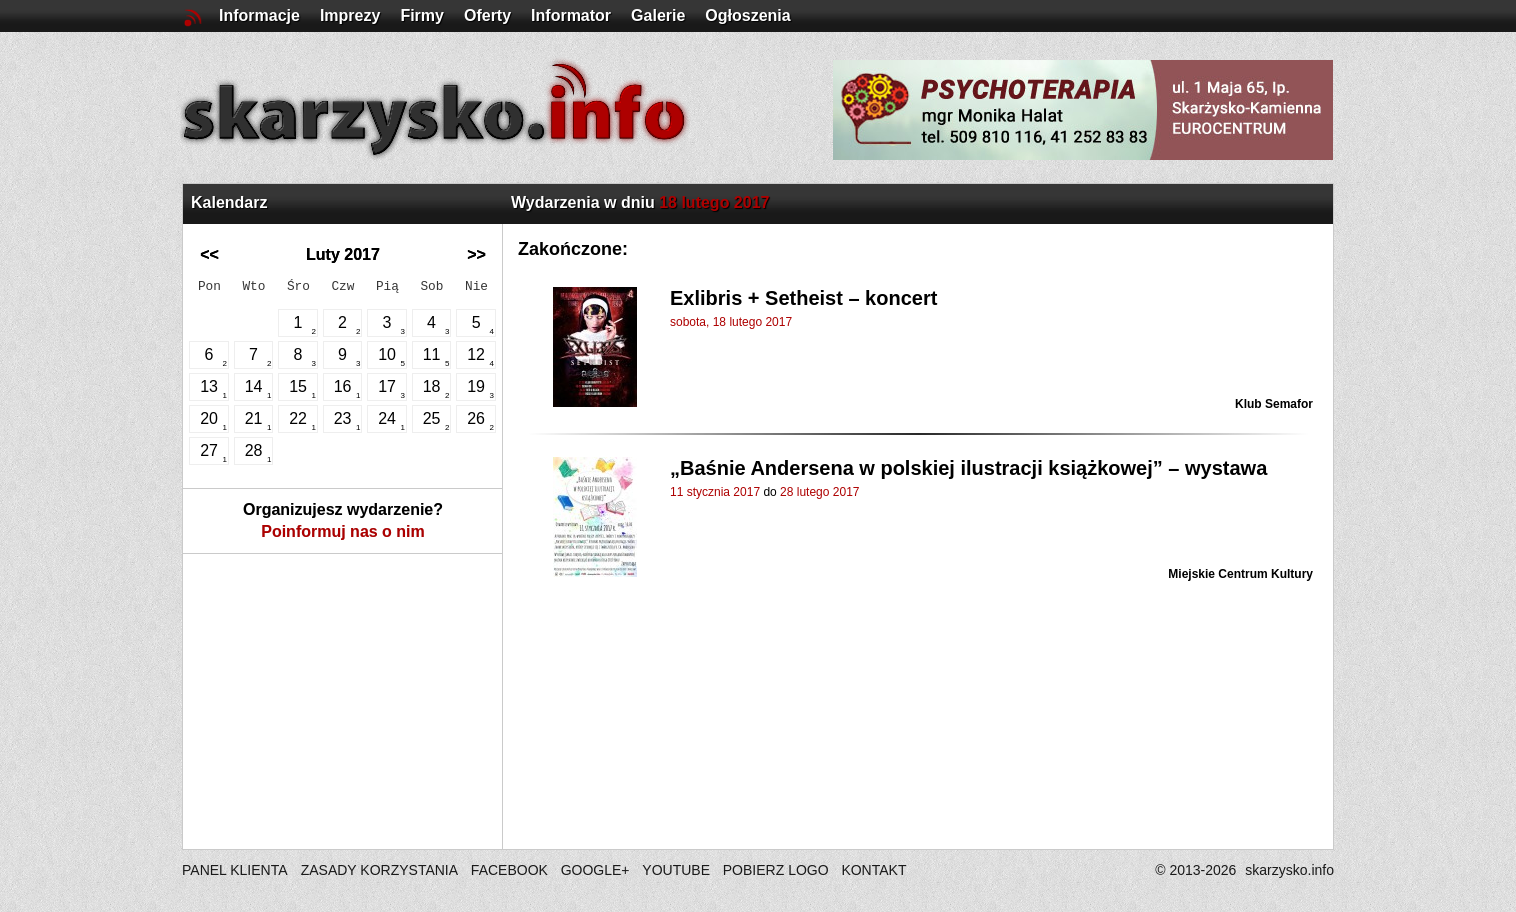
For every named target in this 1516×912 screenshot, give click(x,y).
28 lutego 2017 (819, 492)
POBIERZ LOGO (776, 870)
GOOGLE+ (595, 870)
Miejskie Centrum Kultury (1240, 574)
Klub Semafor (1274, 404)
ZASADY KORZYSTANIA (379, 870)
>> (476, 254)
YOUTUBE (676, 870)
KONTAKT (873, 870)
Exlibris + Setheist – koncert (803, 298)
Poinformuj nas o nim (343, 531)
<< (209, 254)
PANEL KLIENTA (236, 870)
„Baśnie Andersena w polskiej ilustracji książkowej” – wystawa (968, 468)
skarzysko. (1289, 870)
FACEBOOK (509, 870)
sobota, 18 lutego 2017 (731, 322)
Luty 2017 (343, 254)
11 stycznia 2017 (715, 492)
